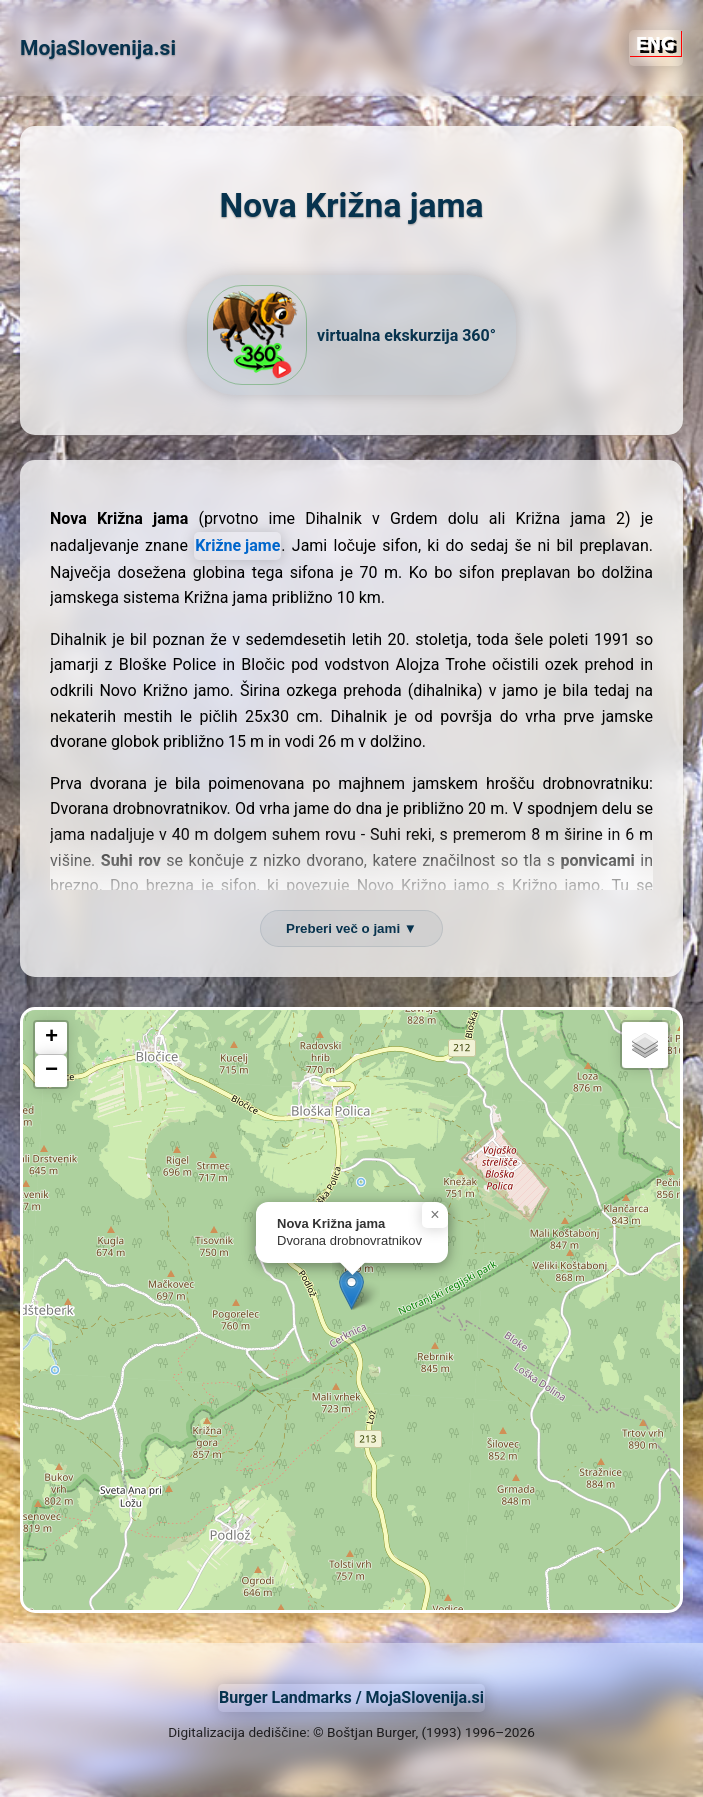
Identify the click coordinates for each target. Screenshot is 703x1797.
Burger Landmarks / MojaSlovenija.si (351, 1697)
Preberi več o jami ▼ (351, 928)
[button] (351, 1289)
